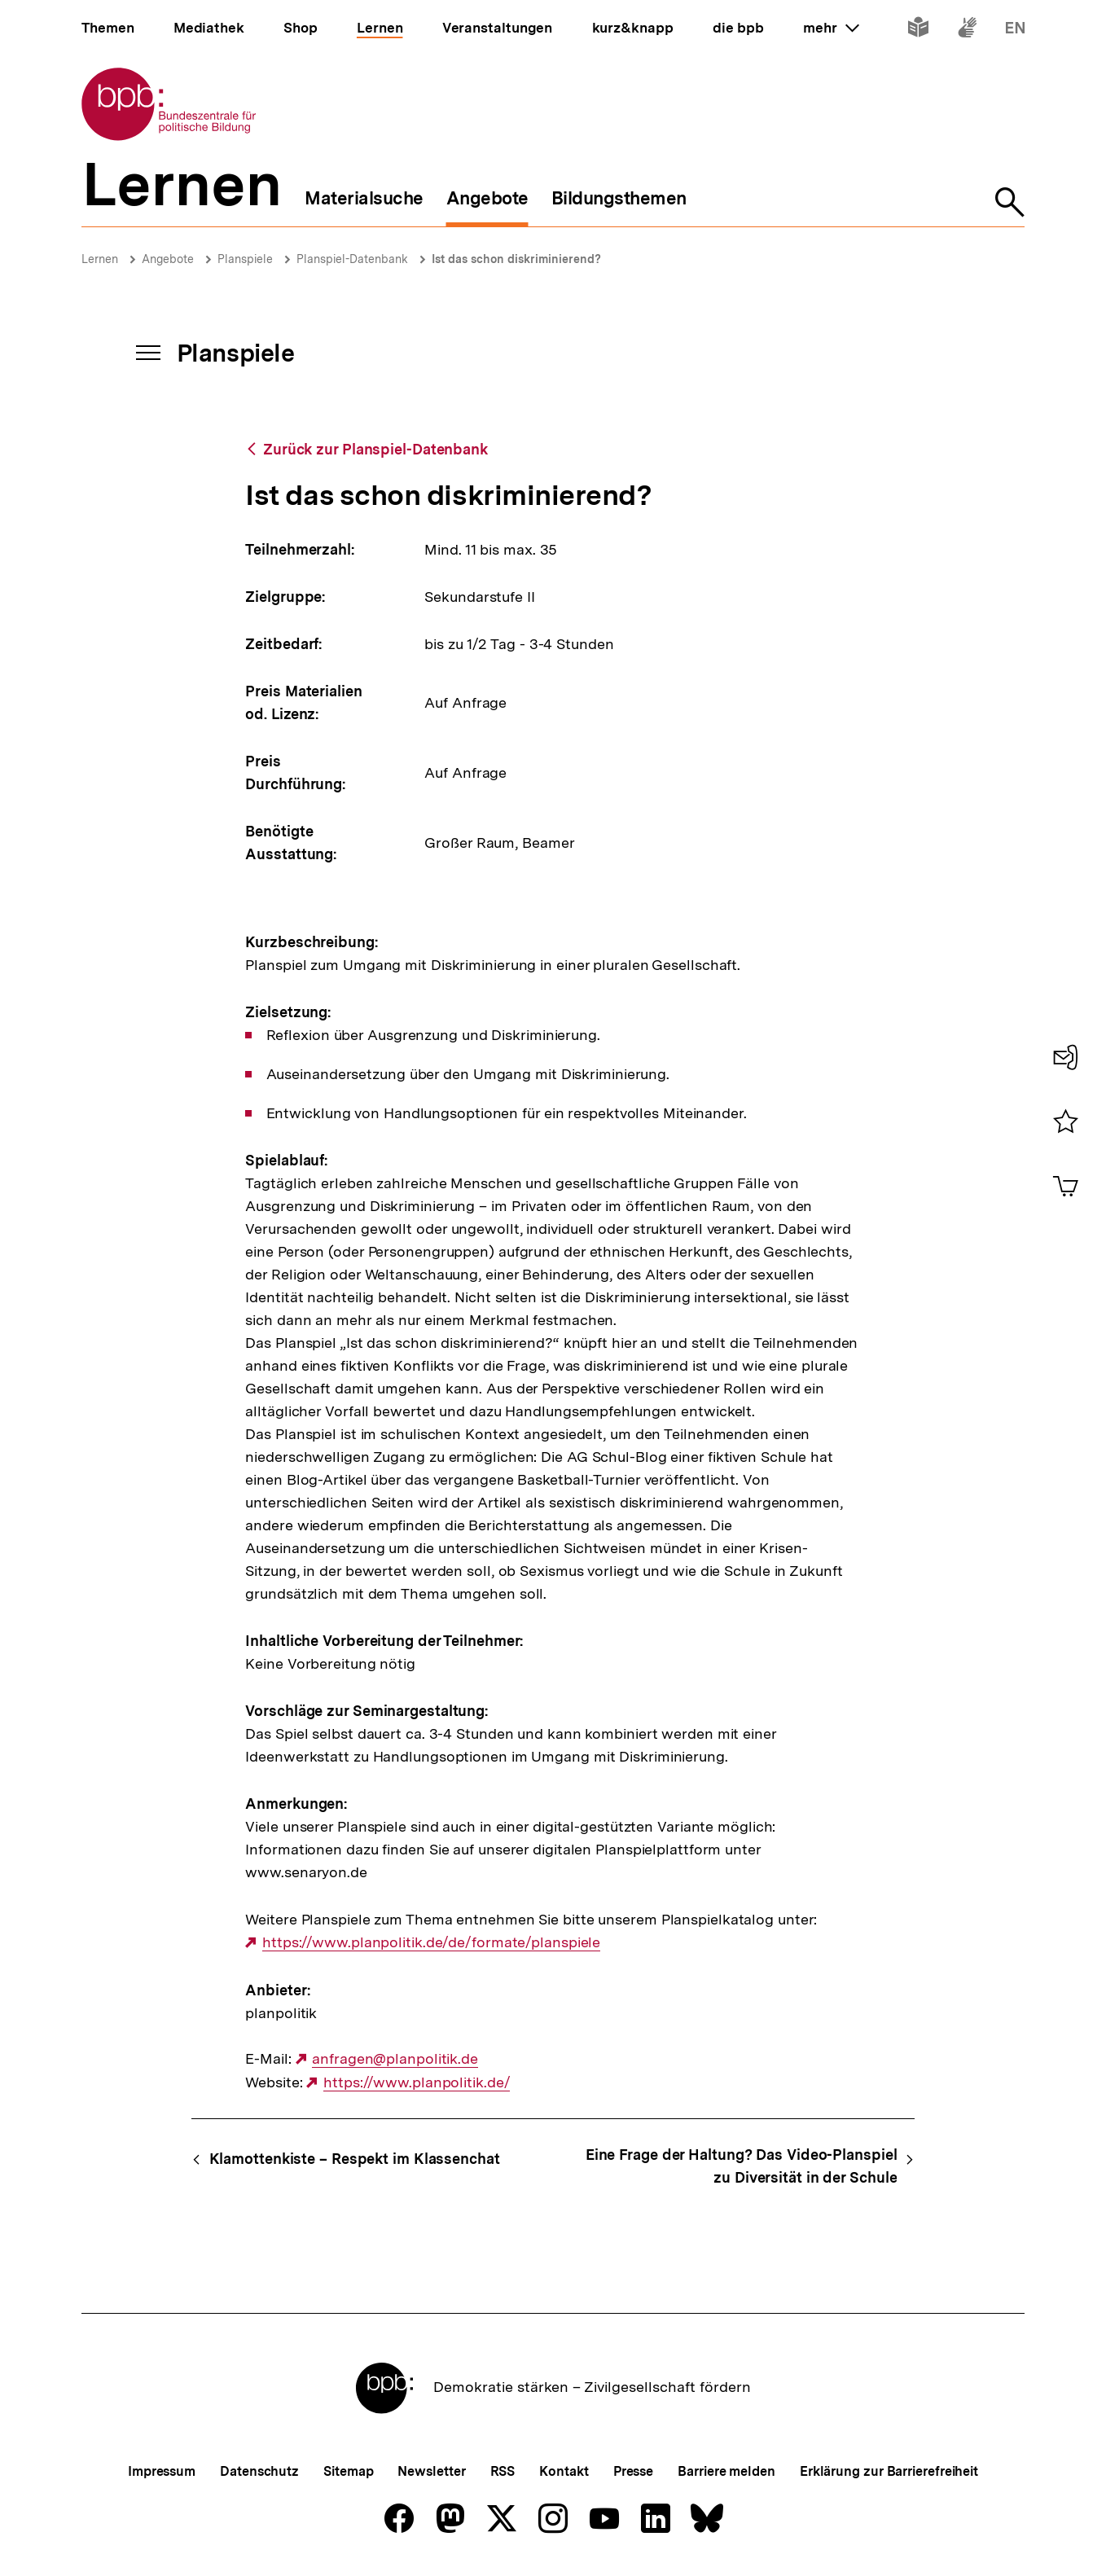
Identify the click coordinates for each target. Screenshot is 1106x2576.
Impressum (161, 2471)
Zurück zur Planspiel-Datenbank (375, 449)
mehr (830, 28)
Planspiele (245, 258)
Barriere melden (726, 2471)
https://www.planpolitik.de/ (416, 2082)
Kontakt (563, 2471)
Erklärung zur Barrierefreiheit (889, 2471)
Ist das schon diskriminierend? (516, 258)
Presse (633, 2471)
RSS (503, 2471)
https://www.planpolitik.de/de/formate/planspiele (431, 1942)
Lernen (99, 258)
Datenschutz (259, 2471)
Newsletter (431, 2471)
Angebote (168, 258)
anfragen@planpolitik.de (395, 2059)
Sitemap (348, 2471)
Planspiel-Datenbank (352, 258)
